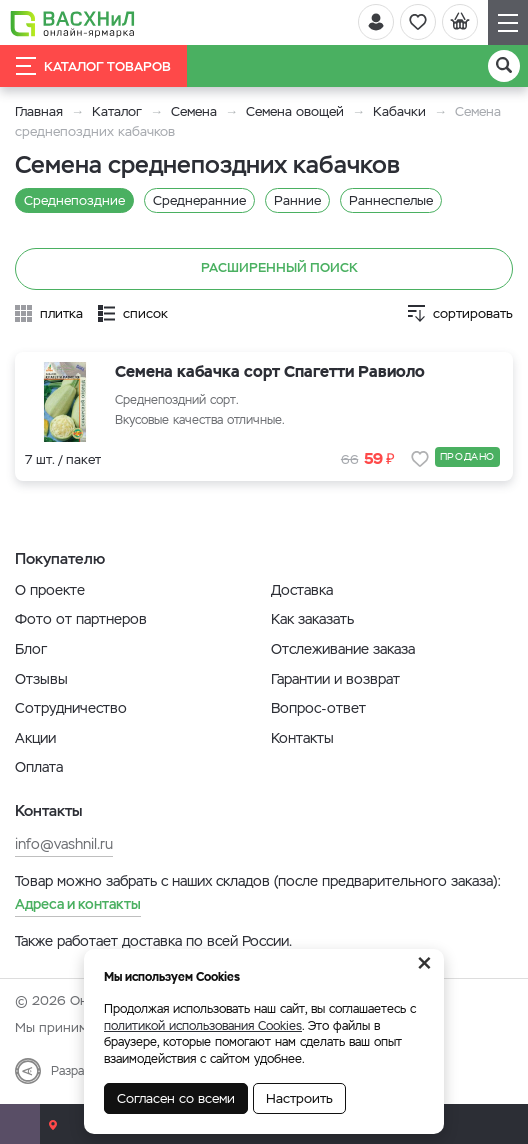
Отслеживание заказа (343, 649)
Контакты (302, 738)
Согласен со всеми (176, 1098)
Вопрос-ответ (318, 708)
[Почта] (20, 1124)
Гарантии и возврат (335, 679)
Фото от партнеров (81, 619)
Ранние (297, 200)
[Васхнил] (72, 23)
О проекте (50, 590)
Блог (31, 649)
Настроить (299, 1098)
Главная (39, 111)
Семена (194, 111)
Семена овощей (295, 111)
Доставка (302, 590)
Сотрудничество (71, 708)
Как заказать (312, 619)
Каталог (117, 111)
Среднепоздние (74, 200)
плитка (61, 313)
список (145, 313)
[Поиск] (504, 66)
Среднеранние (199, 200)
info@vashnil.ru (64, 844)
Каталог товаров (93, 66)
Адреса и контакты (78, 904)
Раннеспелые (391, 200)
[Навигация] (508, 22)
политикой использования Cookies (203, 1026)
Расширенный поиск (264, 269)
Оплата (39, 767)
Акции (35, 738)
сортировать (473, 313)
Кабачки (399, 111)
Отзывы (41, 679)
